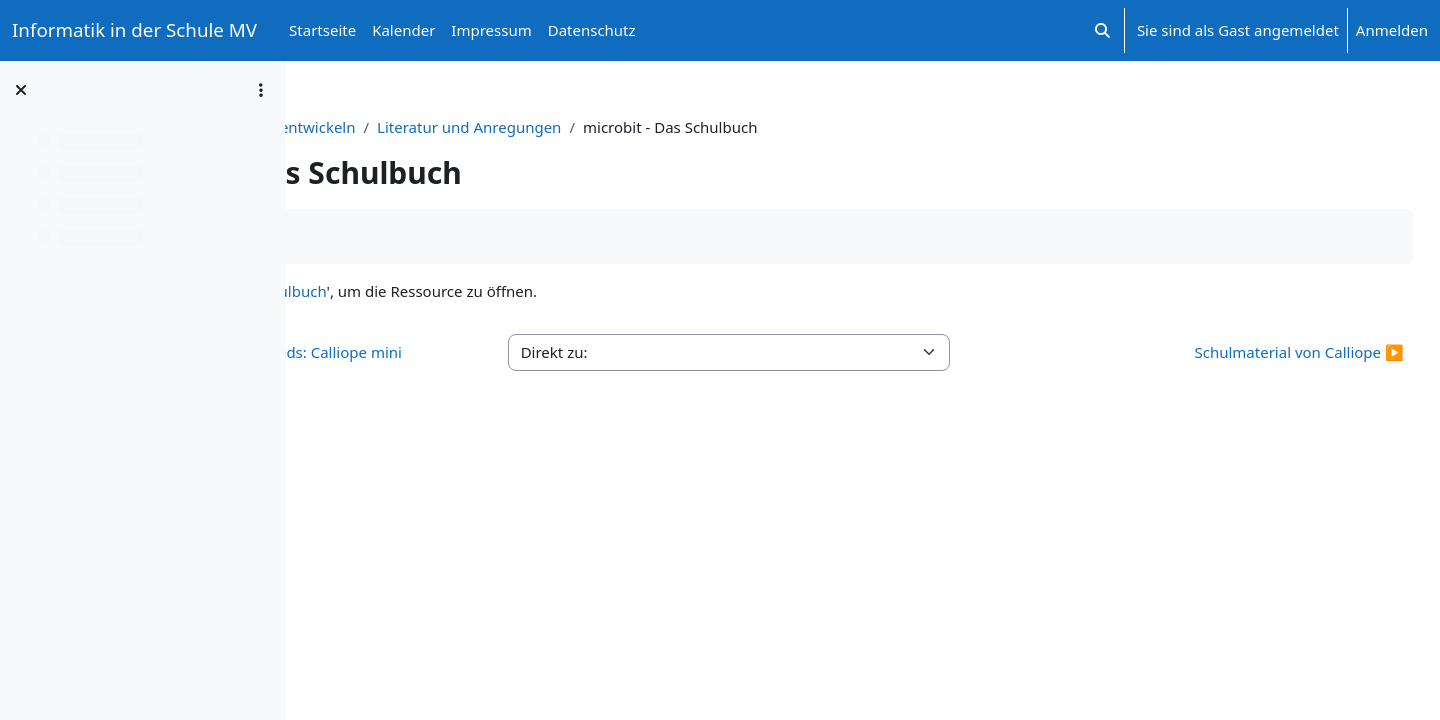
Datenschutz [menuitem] (592, 30)
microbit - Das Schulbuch (519, 291)
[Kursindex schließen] (21, 90)
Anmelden (1392, 30)
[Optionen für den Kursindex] (261, 90)
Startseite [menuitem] (322, 30)
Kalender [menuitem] (403, 30)
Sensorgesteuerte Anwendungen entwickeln (479, 127)
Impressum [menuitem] (491, 30)
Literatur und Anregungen (749, 127)
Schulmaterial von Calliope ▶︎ (1254, 352)
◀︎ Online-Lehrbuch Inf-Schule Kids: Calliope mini (488, 363)
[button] (1102, 30)
